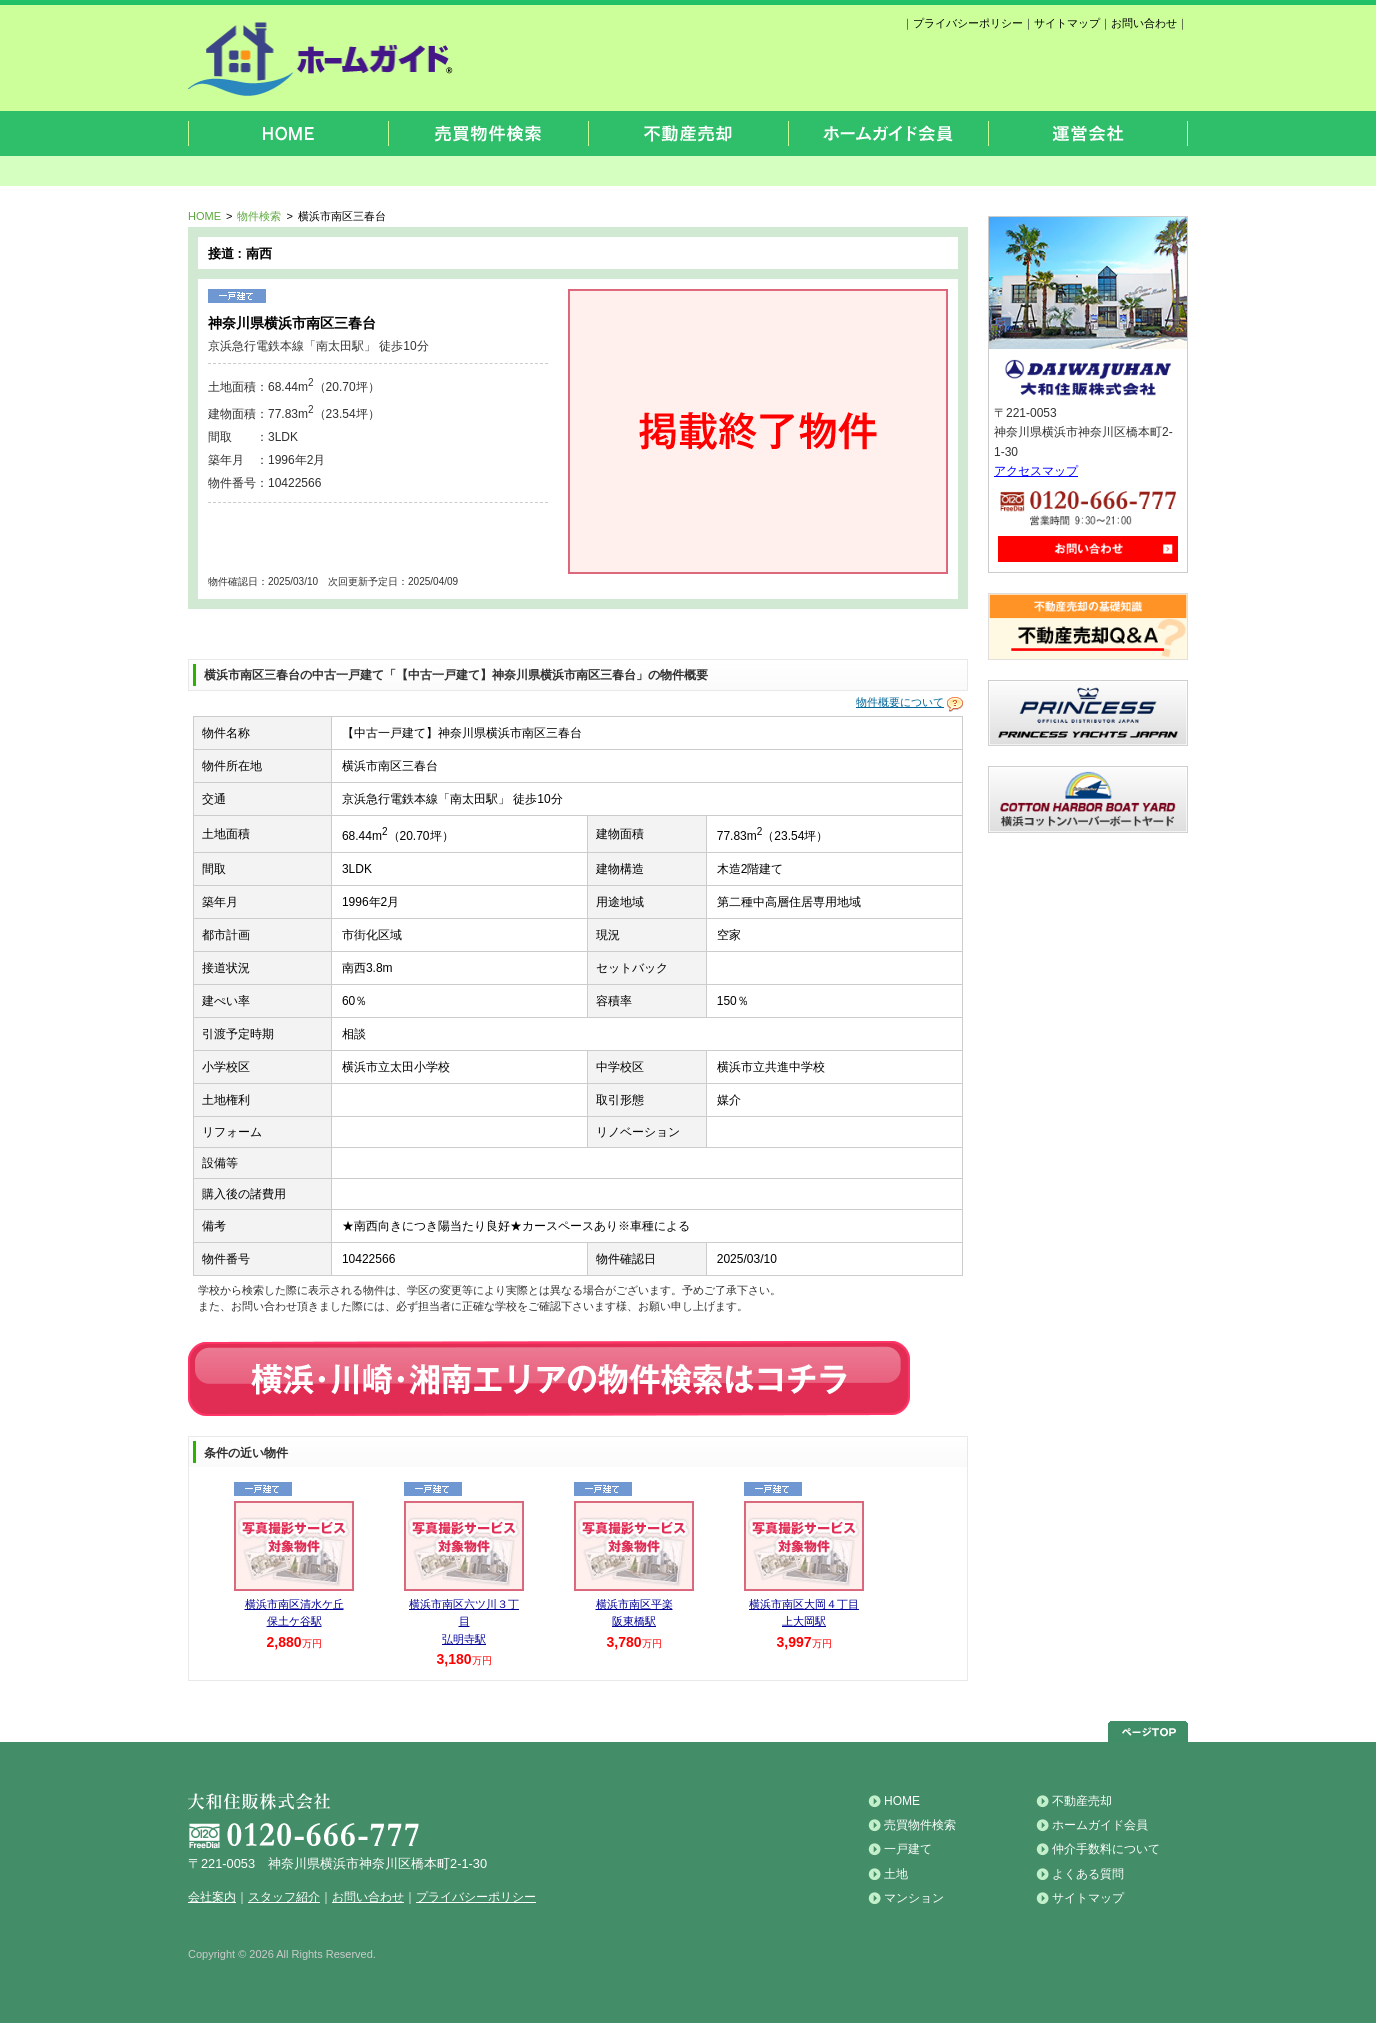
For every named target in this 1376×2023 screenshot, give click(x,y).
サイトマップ (1067, 23)
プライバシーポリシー (968, 23)
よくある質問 (1088, 1874)
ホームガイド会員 (1100, 1825)
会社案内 (212, 1897)
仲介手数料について (1106, 1849)
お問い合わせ (1144, 23)
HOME (204, 216)
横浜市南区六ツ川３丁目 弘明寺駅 (464, 1621)
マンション (914, 1898)
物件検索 (259, 216)
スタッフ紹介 (284, 1897)
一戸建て (908, 1849)
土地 (896, 1874)
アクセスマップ (1036, 471)
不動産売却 (1082, 1801)
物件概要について (900, 703)
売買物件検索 (920, 1825)
